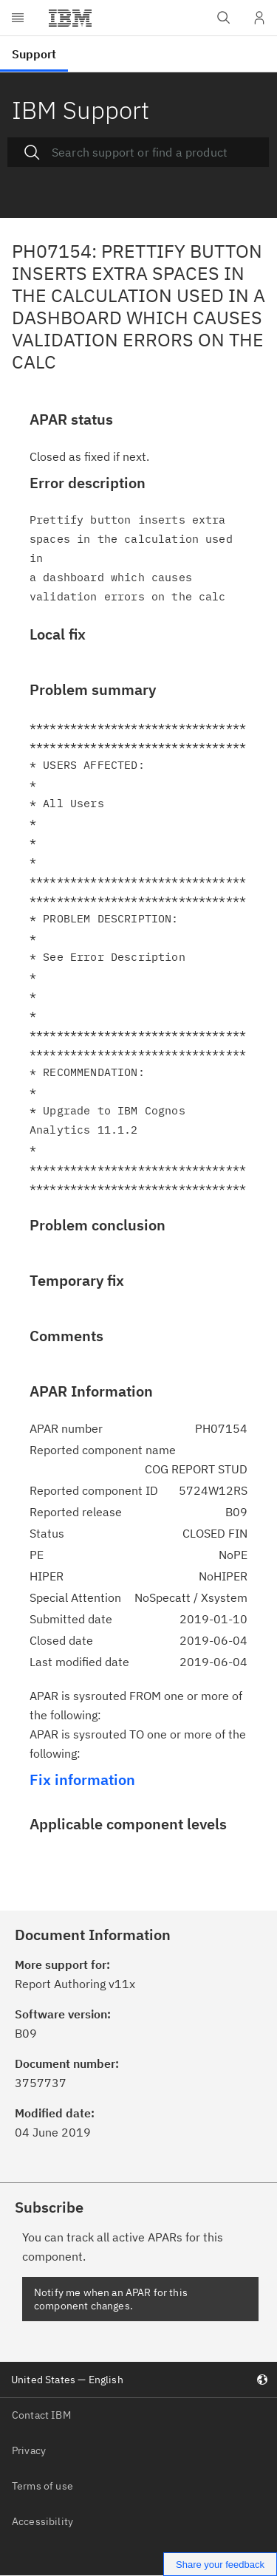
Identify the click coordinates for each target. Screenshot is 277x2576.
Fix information (82, 1779)
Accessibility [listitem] (42, 2521)
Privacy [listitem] (29, 2450)
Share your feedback (220, 2564)
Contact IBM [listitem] (41, 2415)
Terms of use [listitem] (42, 2486)
